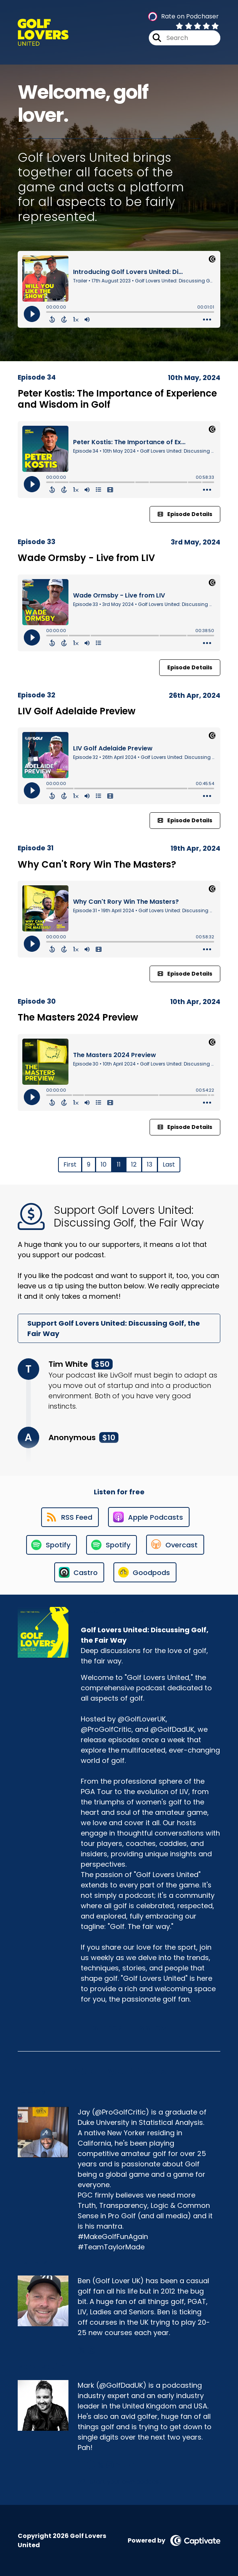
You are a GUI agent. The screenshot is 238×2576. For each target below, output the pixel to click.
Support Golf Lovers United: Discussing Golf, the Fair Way (113, 1328)
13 (149, 1164)
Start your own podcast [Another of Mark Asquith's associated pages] (119, 2481)
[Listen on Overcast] (175, 1545)
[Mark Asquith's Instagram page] (110, 2465)
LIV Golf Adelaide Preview (76, 711)
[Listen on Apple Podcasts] (149, 1517)
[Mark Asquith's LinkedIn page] (119, 2465)
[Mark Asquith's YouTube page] (129, 2465)
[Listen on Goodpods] (144, 1572)
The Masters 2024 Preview (78, 1017)
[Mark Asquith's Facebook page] (81, 2465)
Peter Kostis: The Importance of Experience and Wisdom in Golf (117, 399)
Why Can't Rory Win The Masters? (97, 864)
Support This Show (130, 2028)
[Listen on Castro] (79, 1572)
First (70, 1164)
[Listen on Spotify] (51, 1545)
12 (133, 1164)
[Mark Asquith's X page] (101, 2465)
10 (104, 1164)
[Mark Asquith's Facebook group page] (91, 2465)
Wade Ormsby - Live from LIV (86, 557)
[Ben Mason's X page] (82, 2350)
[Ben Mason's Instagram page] (91, 2350)
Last (169, 1164)
